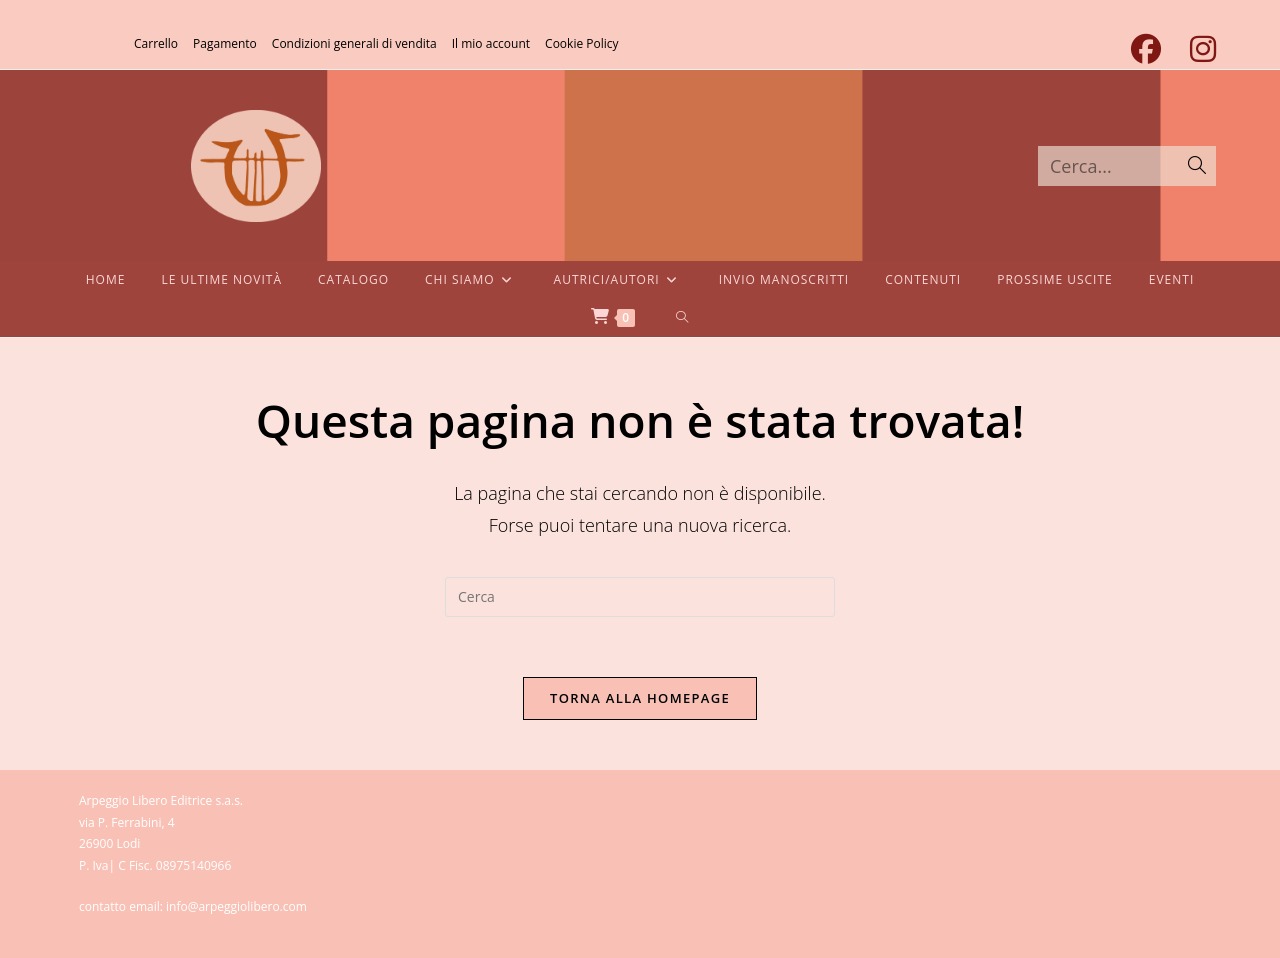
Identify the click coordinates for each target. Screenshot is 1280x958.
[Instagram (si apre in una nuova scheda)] (1195, 49)
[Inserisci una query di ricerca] (640, 597)
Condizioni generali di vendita (354, 43)
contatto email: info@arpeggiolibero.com (193, 906)
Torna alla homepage (640, 698)
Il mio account (491, 43)
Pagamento (225, 43)
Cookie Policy (581, 43)
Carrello (156, 43)
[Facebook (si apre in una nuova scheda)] (1145, 49)
